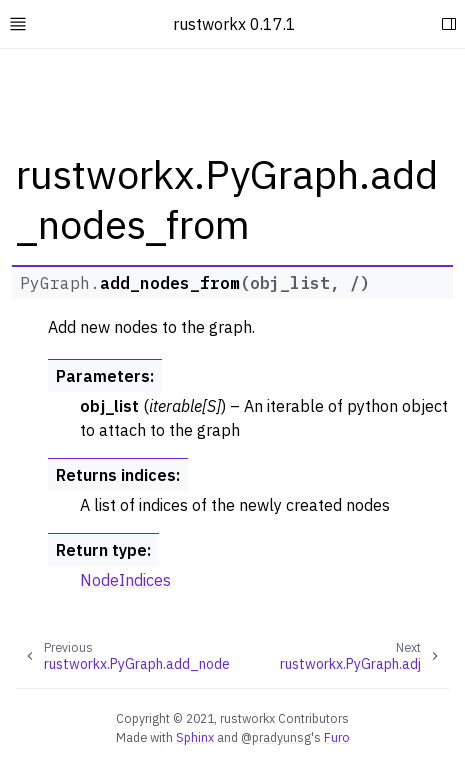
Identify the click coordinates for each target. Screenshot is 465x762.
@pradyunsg (276, 737)
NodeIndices (125, 580)
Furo (337, 737)
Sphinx (195, 737)
